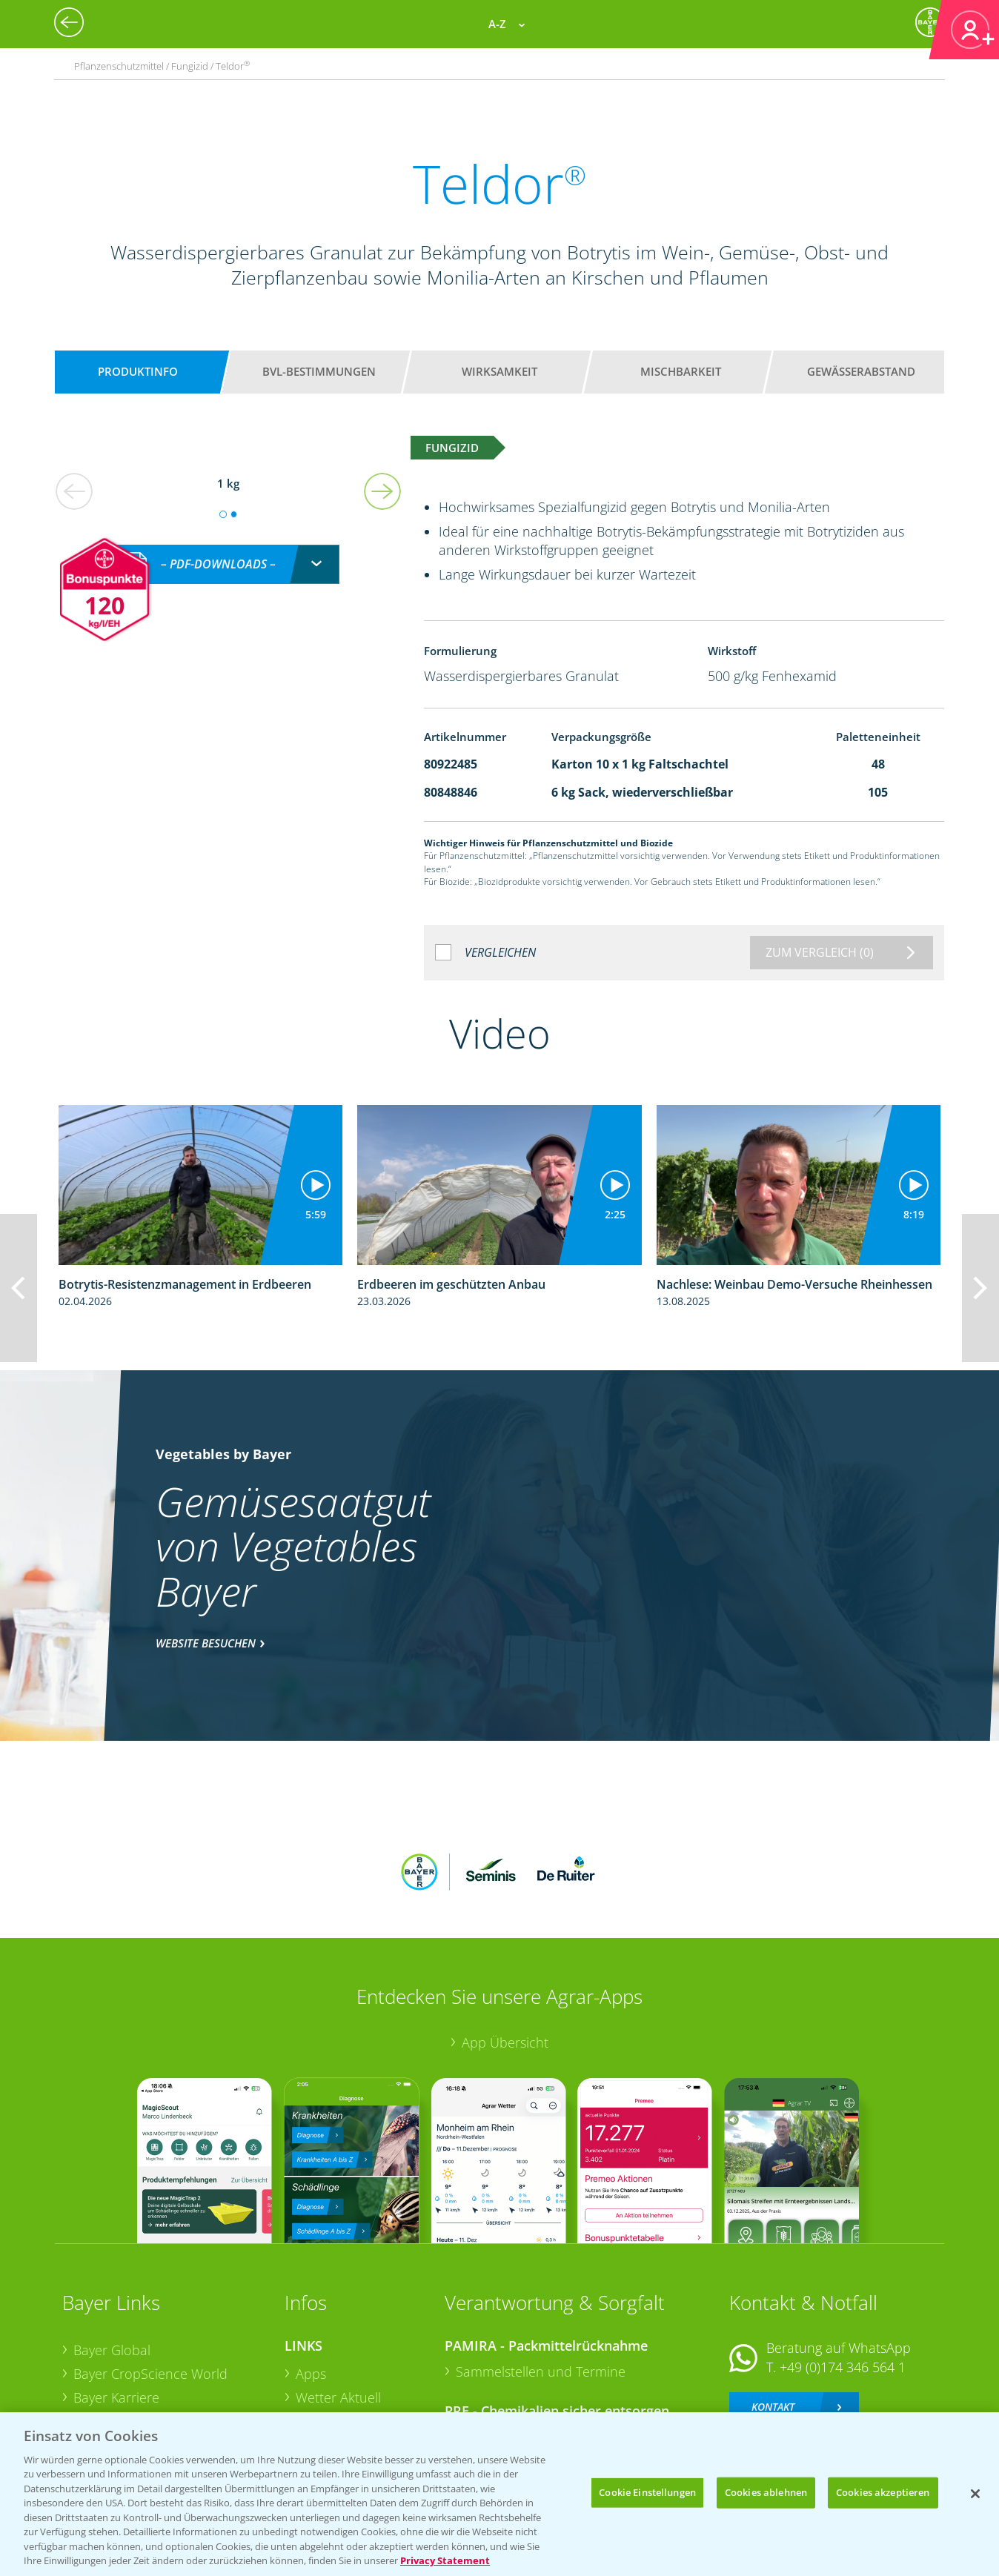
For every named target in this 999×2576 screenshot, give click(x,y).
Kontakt (772, 2309)
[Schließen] (975, 2493)
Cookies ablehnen (766, 2492)
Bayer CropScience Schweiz (156, 2347)
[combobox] (228, 548)
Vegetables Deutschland (146, 2394)
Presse (93, 2371)
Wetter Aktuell (338, 2300)
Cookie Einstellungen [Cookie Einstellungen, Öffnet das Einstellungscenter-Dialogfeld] (647, 2492)
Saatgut (319, 2393)
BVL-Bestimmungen (319, 371)
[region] (499, 2494)
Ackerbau (325, 2369)
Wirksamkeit (499, 371)
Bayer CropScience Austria (153, 2323)
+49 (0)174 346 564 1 (843, 2270)
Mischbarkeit (680, 371)
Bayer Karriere (116, 2299)
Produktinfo (138, 371)
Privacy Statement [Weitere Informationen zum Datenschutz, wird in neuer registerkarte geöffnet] (445, 2560)
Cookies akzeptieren (882, 2492)
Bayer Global (111, 2253)
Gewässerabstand (861, 371)
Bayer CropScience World (150, 2276)
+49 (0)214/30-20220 (841, 2374)
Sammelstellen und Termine (540, 2274)
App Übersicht (505, 1944)
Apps (311, 2276)
